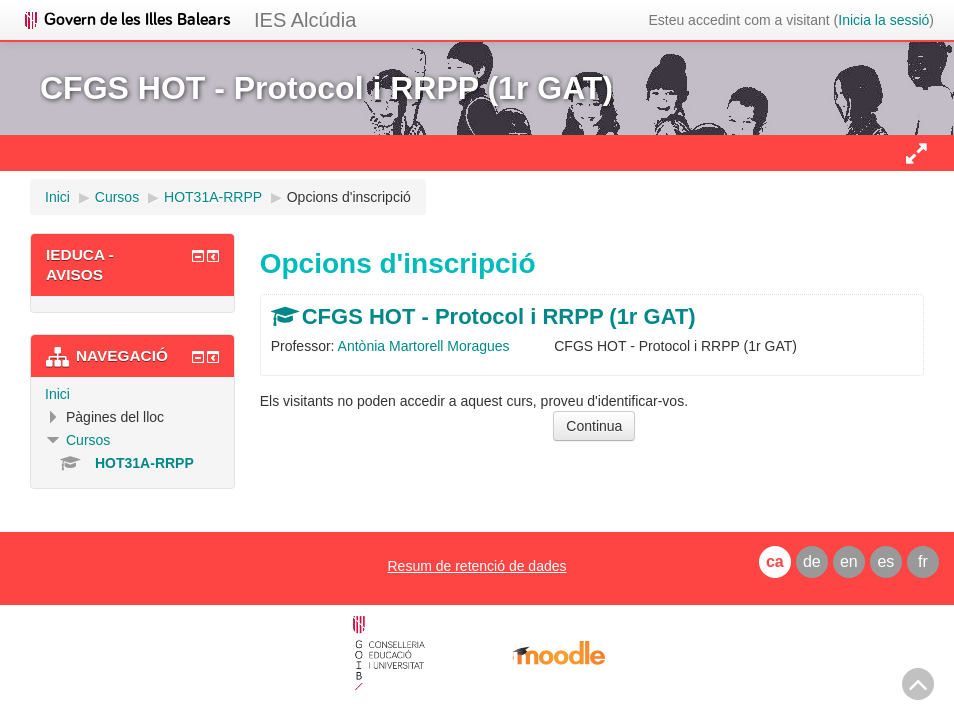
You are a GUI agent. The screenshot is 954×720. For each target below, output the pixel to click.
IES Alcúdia (305, 20)
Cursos (88, 440)
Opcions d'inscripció (349, 197)
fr (923, 561)
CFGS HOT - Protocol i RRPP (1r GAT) (499, 316)
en (849, 561)
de (812, 561)
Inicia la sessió (883, 20)
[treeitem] (132, 394)
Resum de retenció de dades (476, 566)
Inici (57, 394)
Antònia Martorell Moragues (424, 346)
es (885, 561)
